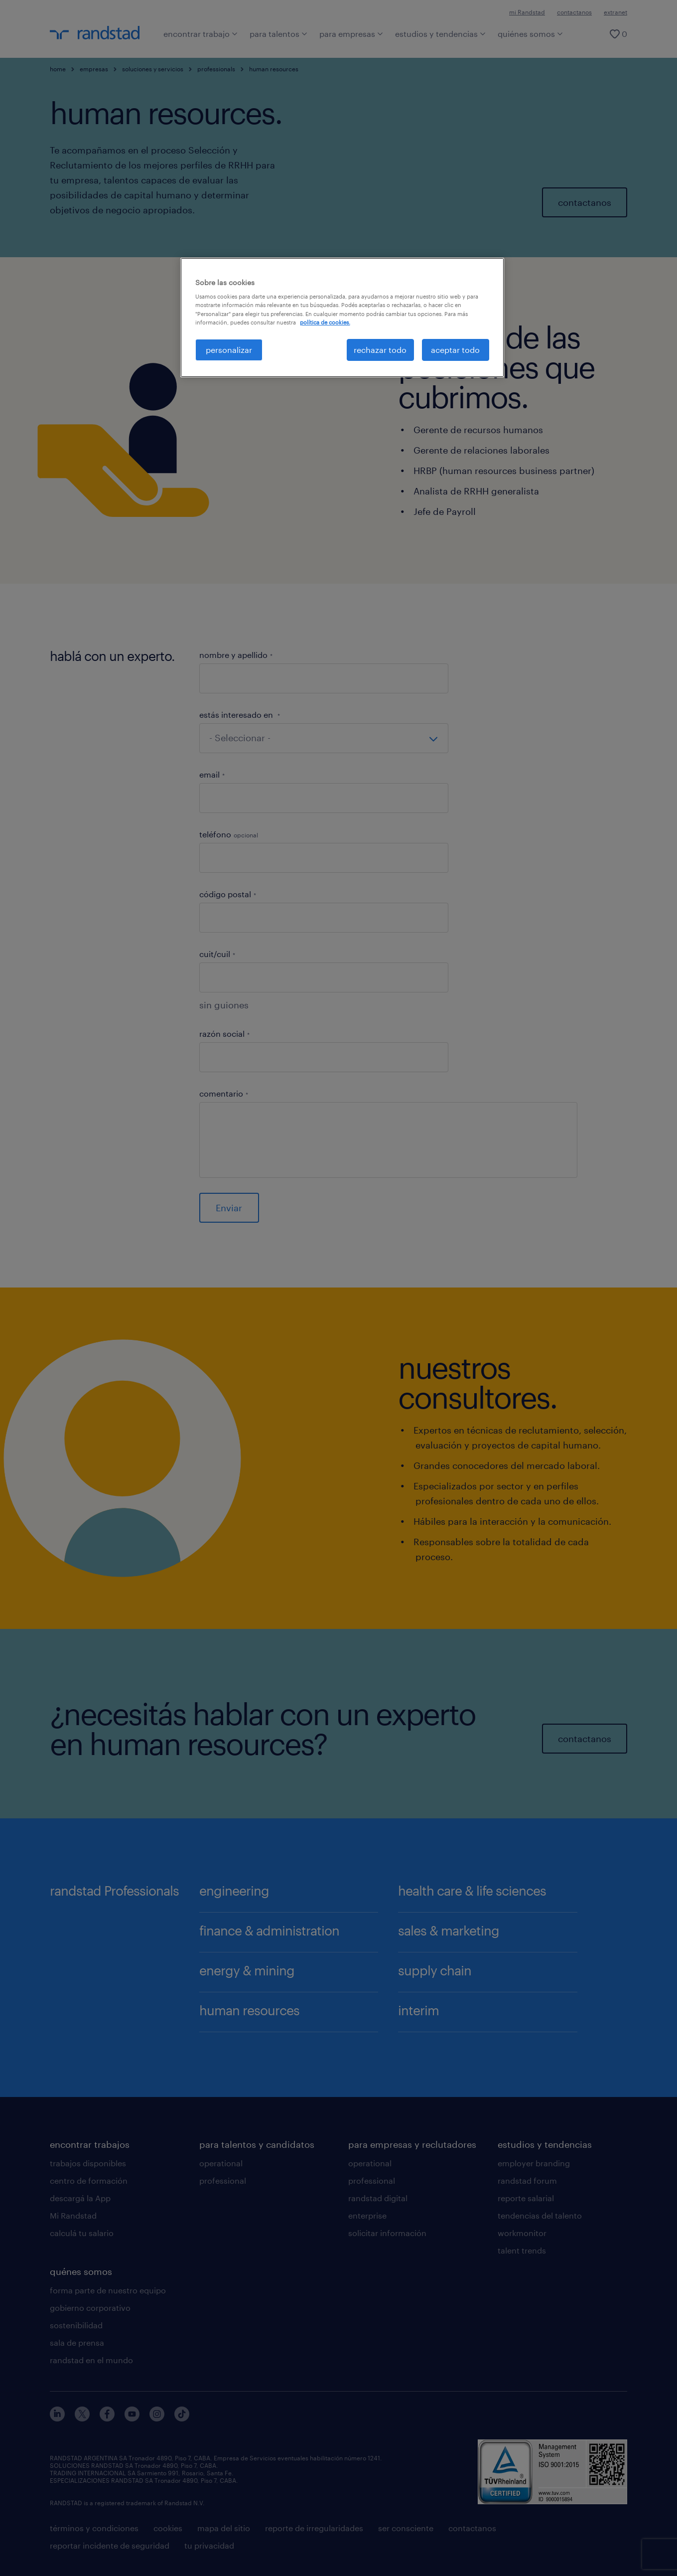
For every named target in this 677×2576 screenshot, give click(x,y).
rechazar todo (380, 349)
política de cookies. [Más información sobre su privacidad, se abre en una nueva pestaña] (325, 322)
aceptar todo (455, 349)
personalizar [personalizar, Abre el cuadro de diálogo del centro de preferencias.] (229, 349)
